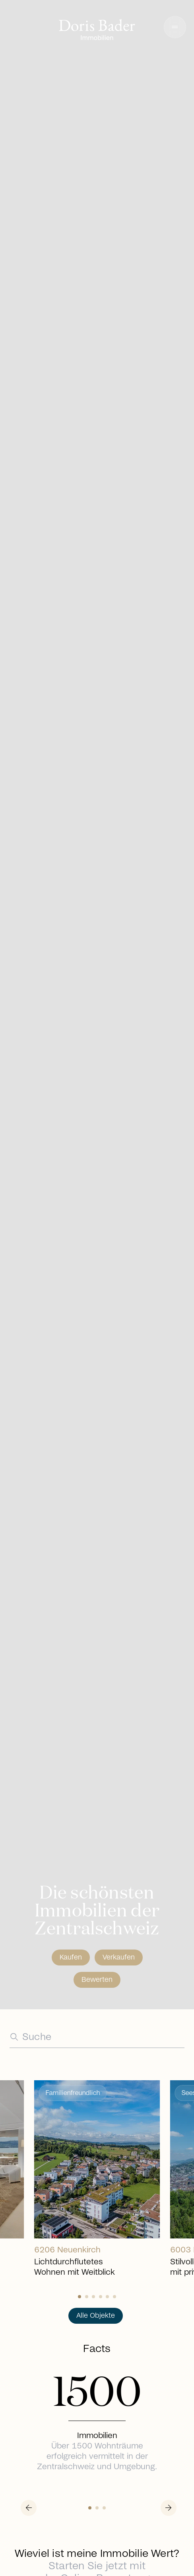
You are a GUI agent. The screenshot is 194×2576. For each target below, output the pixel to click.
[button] (175, 27)
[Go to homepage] (97, 30)
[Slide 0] (79, 2296)
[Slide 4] (107, 2296)
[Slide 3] (100, 2296)
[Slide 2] (93, 2296)
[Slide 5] (114, 2296)
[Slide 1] (86, 2296)
